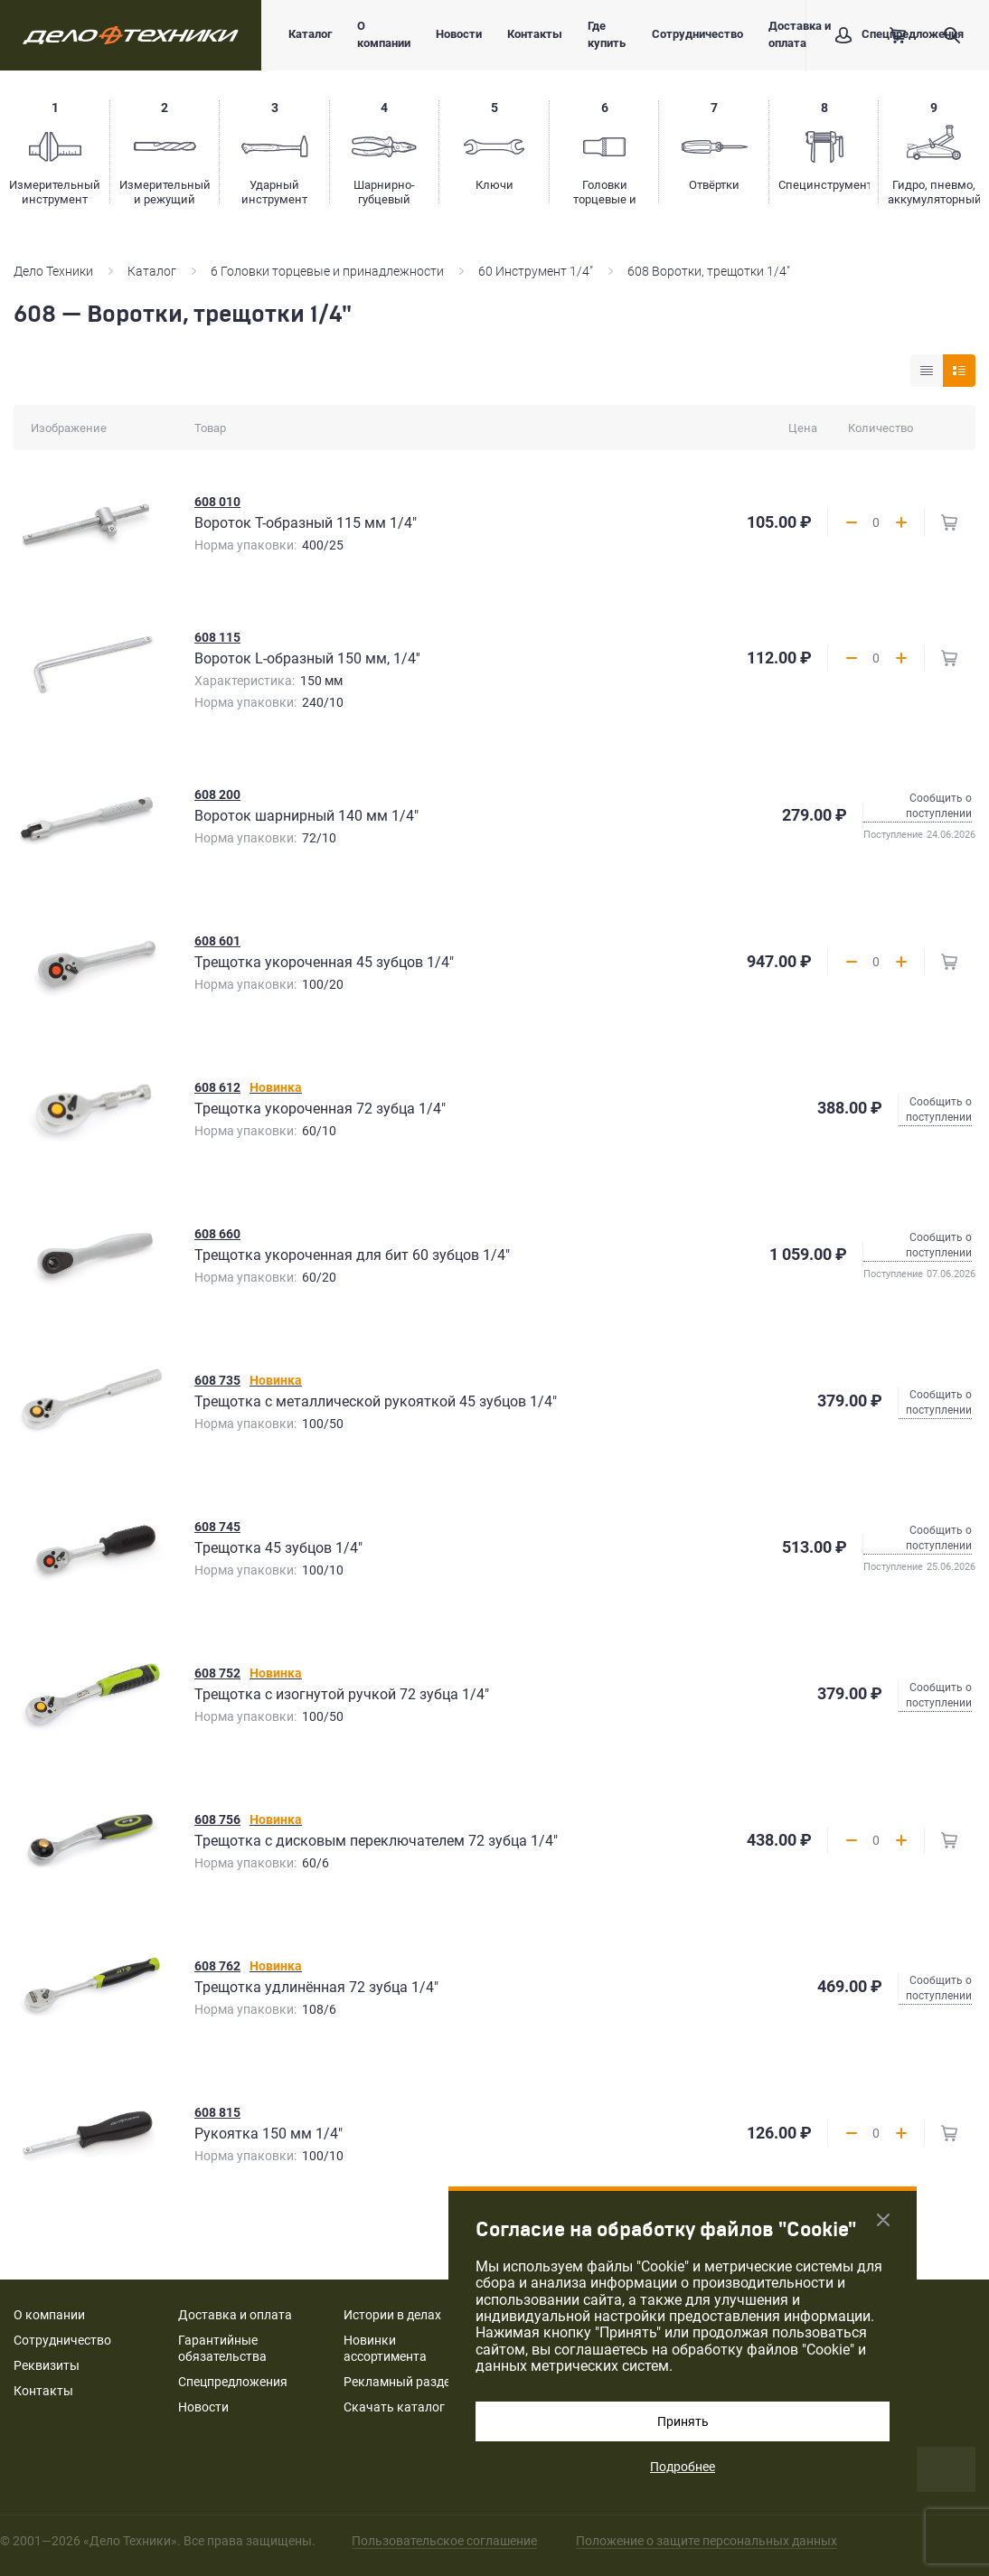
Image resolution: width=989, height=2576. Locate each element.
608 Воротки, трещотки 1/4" (708, 271)
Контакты (534, 34)
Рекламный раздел (400, 2381)
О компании (383, 34)
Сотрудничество (697, 34)
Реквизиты (47, 2365)
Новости (459, 34)
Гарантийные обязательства (222, 2348)
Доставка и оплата (799, 34)
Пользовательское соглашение (444, 2541)
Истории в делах (392, 2315)
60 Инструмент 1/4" (535, 271)
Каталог (310, 34)
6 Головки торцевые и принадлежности (327, 271)
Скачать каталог (394, 2407)
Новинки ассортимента (385, 2348)
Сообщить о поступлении (939, 806)
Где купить (607, 34)
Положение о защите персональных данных (706, 2541)
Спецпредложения (232, 2381)
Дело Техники (53, 271)
